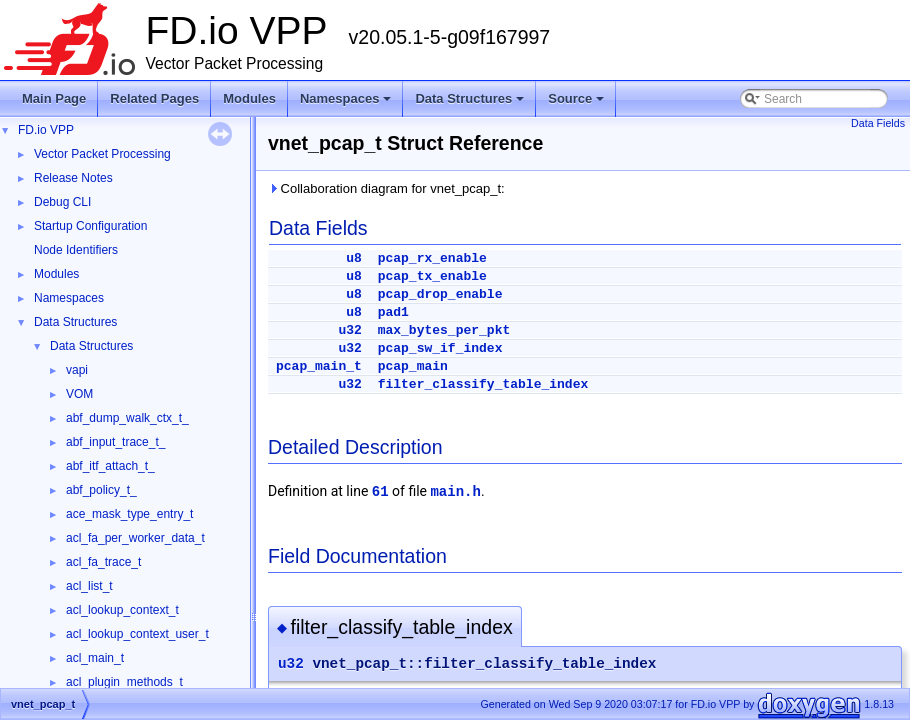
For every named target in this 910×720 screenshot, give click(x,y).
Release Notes (73, 178)
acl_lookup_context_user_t (137, 634)
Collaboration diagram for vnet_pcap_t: (386, 188)
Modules (249, 98)
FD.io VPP (46, 130)
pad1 (393, 312)
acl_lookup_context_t (122, 610)
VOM (79, 394)
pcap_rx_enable (432, 258)
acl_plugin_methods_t (124, 682)
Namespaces (347, 104)
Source (577, 104)
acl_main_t (95, 658)
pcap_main (413, 366)
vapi (77, 370)
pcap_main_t (319, 366)
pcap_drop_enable (440, 294)
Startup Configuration (90, 226)
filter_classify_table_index (483, 384)
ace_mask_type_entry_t (129, 514)
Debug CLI (62, 202)
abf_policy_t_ (101, 490)
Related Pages (154, 98)
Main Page (54, 98)
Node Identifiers (76, 250)
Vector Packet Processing (102, 154)
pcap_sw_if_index (440, 348)
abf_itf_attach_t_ (110, 466)
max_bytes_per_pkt (444, 330)
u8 (354, 258)
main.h (455, 492)
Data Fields (878, 123)
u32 (349, 330)
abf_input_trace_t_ (115, 442)
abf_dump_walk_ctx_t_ (127, 418)
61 (380, 492)
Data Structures (471, 104)
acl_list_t (89, 586)
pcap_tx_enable (432, 276)
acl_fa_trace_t (103, 562)
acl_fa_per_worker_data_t (135, 538)
